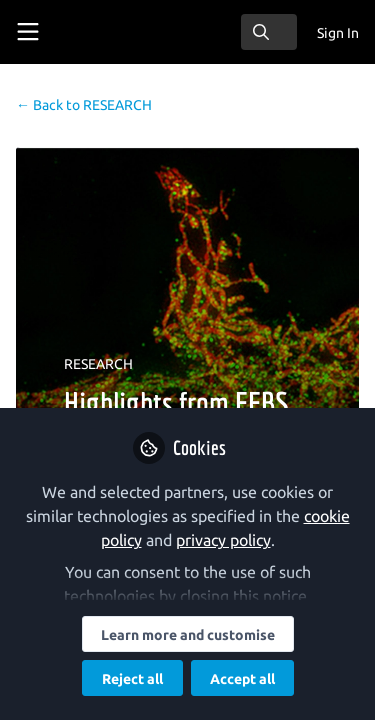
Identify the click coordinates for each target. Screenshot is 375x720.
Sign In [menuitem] (338, 33)
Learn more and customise (188, 635)
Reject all (132, 679)
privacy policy (223, 540)
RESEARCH (84, 105)
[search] (269, 32)
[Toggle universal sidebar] (28, 32)
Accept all (242, 679)
